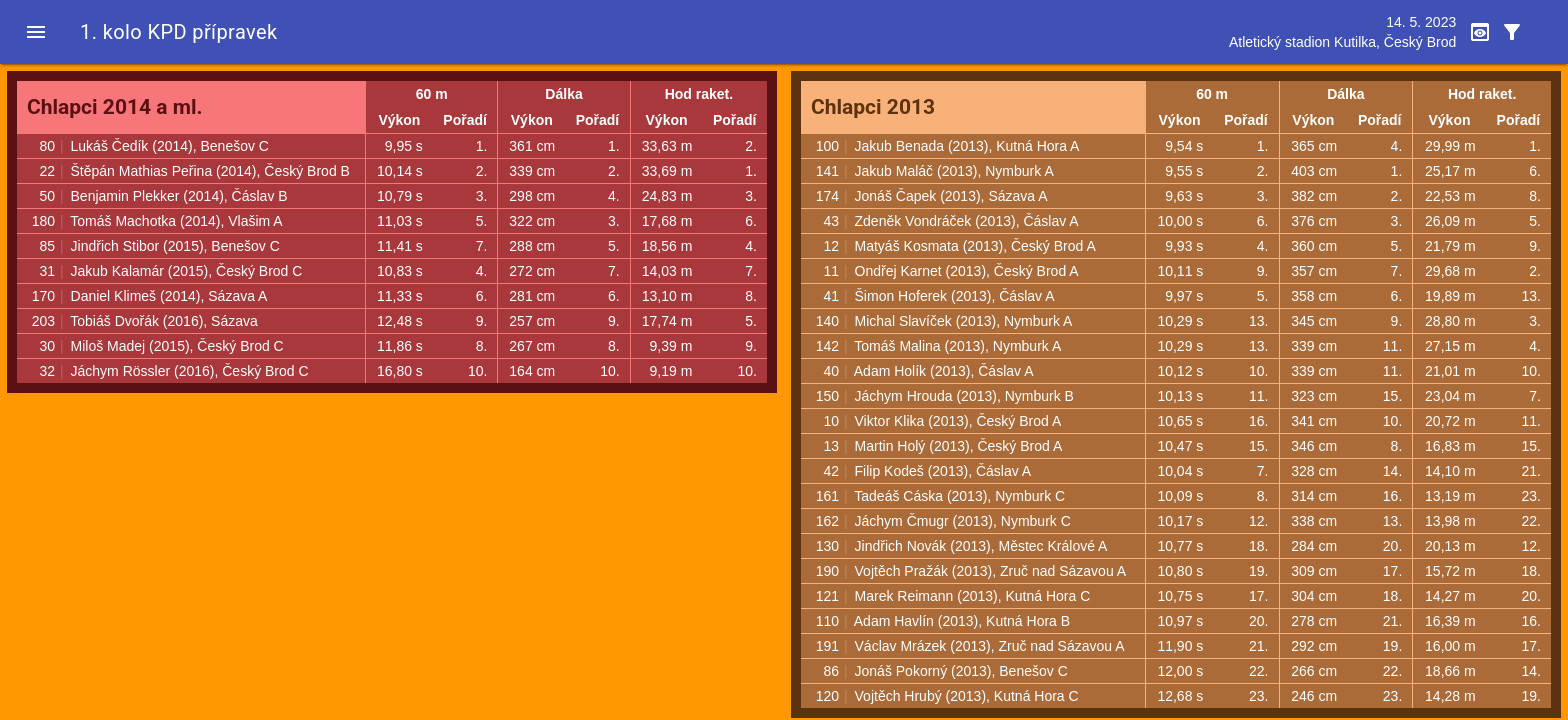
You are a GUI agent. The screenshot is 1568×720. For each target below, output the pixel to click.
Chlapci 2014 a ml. (115, 107)
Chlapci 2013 (873, 107)
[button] (36, 32)
